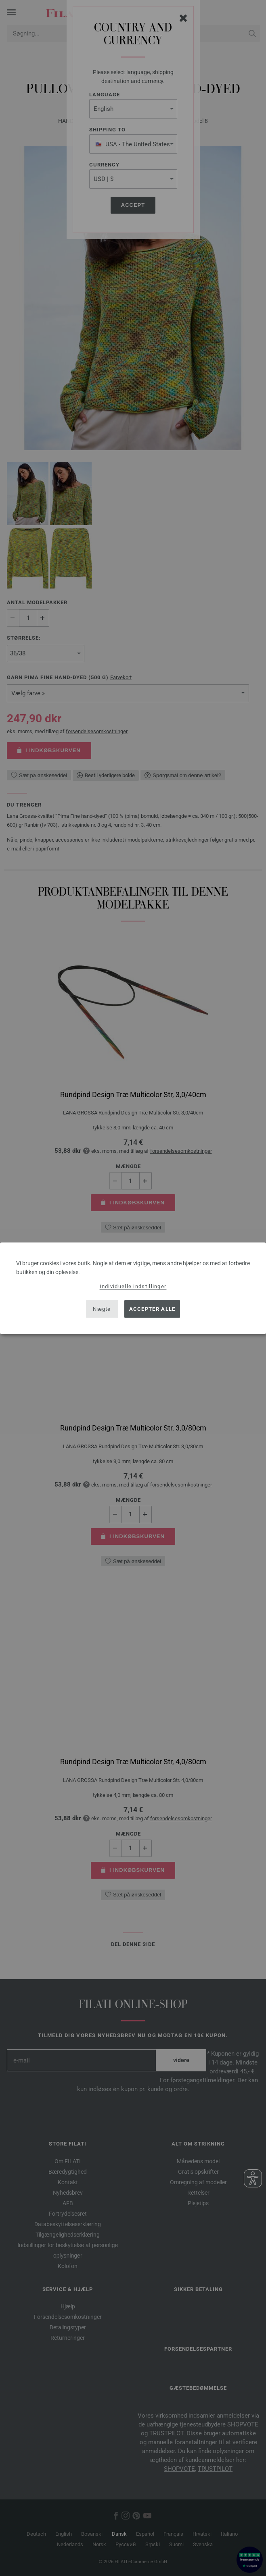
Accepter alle (152, 1309)
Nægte (102, 1309)
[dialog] (133, 1288)
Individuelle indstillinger (133, 1286)
